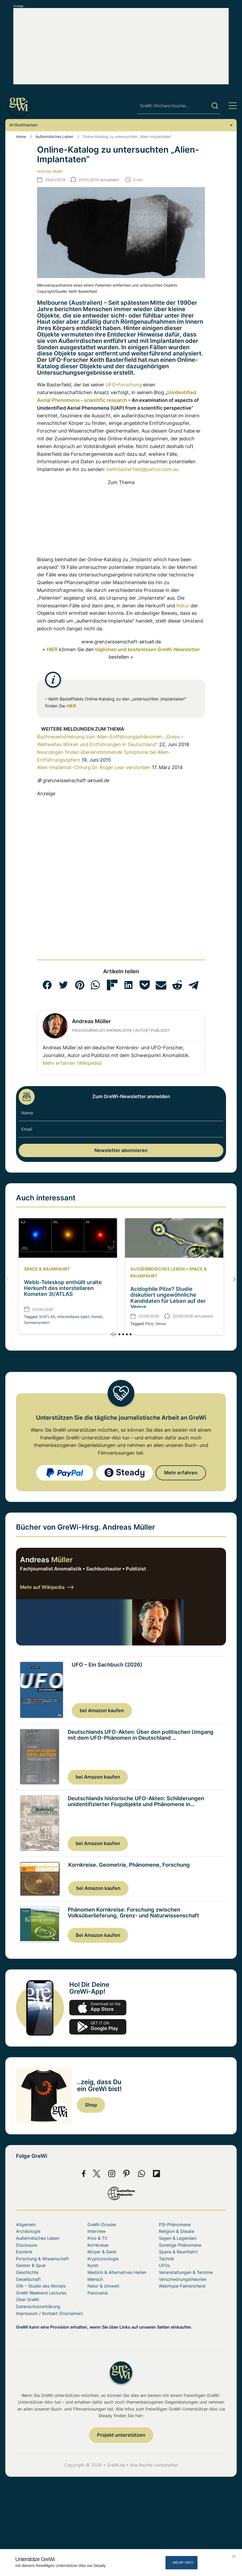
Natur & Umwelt (103, 2286)
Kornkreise (97, 2245)
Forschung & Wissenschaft (42, 2259)
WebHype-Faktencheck (182, 2286)
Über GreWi (27, 2300)
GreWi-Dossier (101, 2225)
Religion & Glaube (176, 2232)
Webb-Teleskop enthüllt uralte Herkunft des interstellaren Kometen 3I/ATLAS (63, 1288)
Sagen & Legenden (177, 2239)
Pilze (149, 1323)
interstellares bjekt (73, 1316)
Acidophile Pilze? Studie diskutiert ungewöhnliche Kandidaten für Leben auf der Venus (168, 1297)
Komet (96, 1316)
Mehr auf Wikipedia (47, 1587)
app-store (97, 2008)
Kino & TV (97, 2239)
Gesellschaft (28, 2279)
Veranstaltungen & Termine (186, 2273)
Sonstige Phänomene (180, 2245)
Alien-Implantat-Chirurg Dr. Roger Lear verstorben (94, 767)
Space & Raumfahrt (47, 1269)
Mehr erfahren (180, 1472)
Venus (160, 1323)
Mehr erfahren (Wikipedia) (72, 1063)
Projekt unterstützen (121, 2436)
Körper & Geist (101, 2252)
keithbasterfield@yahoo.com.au (143, 469)
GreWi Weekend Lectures (41, 2293)
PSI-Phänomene (175, 2225)
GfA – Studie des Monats (41, 2286)
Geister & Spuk (31, 2266)
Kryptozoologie (103, 2259)
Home (21, 136)
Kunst (92, 2266)
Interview (96, 2232)
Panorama (97, 2293)
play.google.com (97, 2027)
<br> (71, 518)
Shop (91, 2105)
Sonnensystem (37, 1322)
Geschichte (27, 2273)
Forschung (130, 384)
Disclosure (26, 2245)
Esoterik (24, 2252)
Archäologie (28, 2232)
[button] (47, 985)
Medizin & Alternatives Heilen (116, 2273)
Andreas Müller (50, 171)
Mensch (95, 2279)
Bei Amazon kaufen (98, 1935)
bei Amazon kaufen (102, 1710)
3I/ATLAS (47, 1316)
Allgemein (26, 2225)
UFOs (164, 2266)
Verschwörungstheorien (182, 2279)
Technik (166, 2259)
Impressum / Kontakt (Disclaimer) (49, 2314)
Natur (182, 605)
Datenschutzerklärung (38, 2307)
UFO (111, 384)
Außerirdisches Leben (54, 136)
